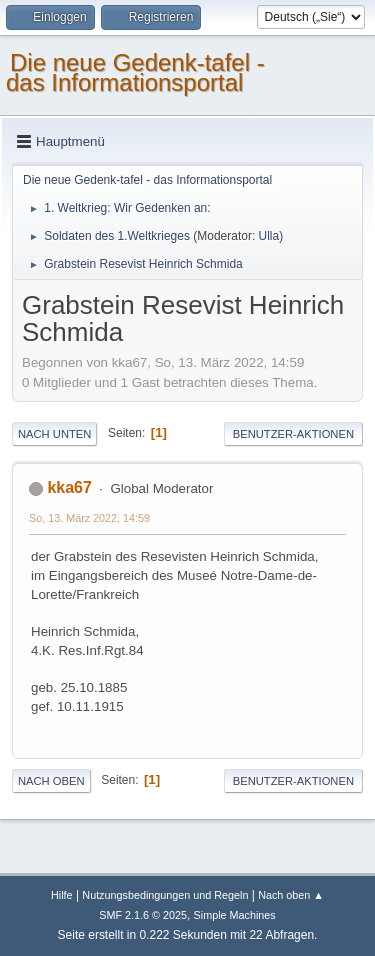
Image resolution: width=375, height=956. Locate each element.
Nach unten (54, 434)
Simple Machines (235, 915)
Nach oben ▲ (291, 895)
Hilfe (62, 895)
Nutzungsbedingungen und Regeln (165, 895)
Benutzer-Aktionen (293, 434)
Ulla (269, 236)
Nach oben (51, 781)
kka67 (69, 487)
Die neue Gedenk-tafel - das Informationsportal (135, 72)
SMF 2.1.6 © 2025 (143, 915)
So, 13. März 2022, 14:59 (89, 518)
